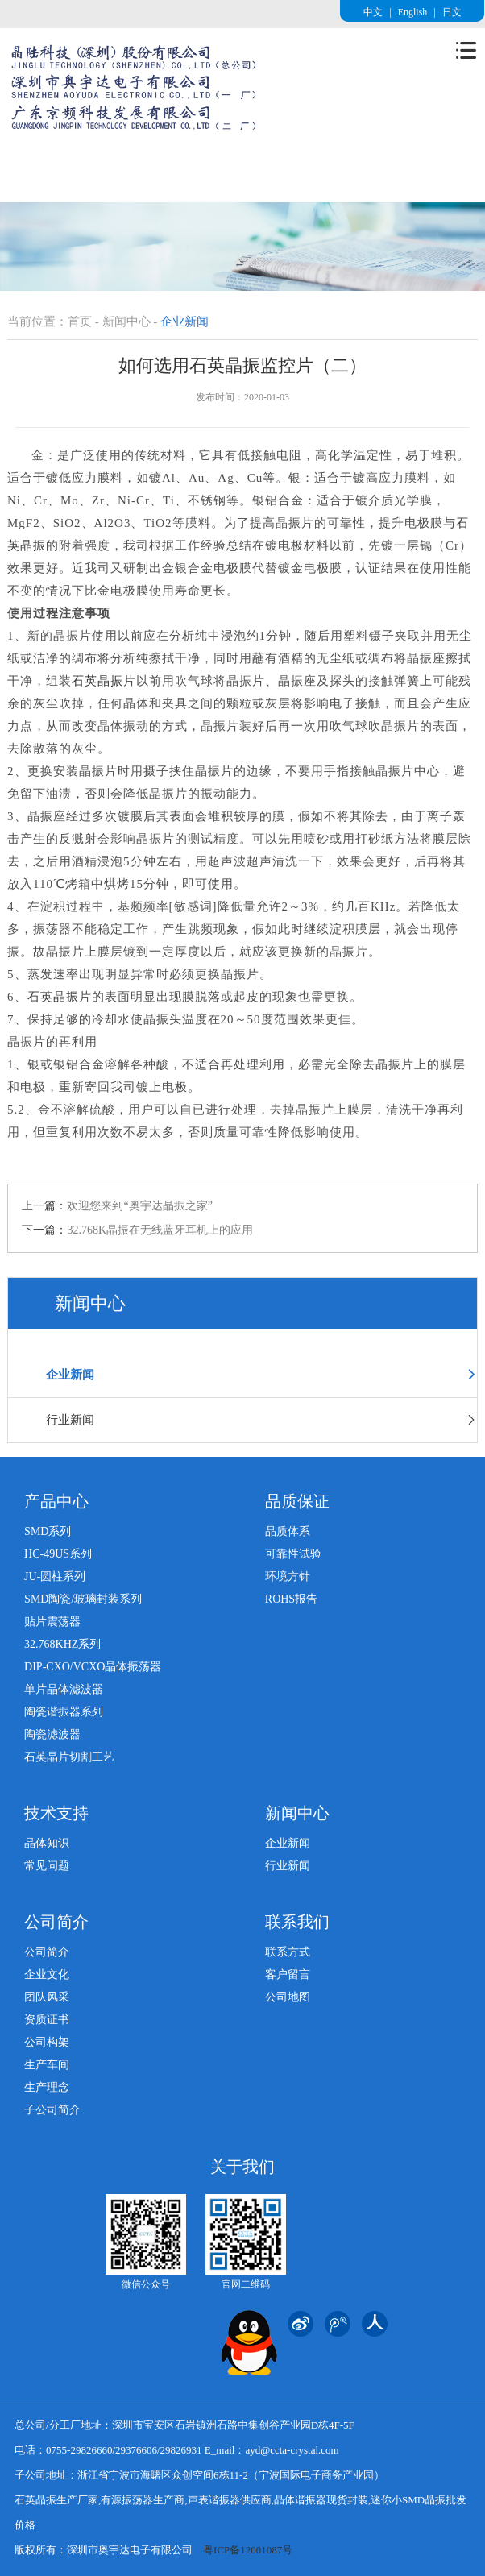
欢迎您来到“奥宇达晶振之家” (139, 1206)
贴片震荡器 (52, 1622)
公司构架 (46, 2042)
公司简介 (46, 1952)
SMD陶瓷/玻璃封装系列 (83, 1599)
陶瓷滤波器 (52, 1734)
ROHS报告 (291, 1599)
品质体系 (287, 1531)
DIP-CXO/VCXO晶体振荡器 (92, 1667)
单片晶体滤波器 (63, 1689)
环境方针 (287, 1576)
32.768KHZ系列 (62, 1644)
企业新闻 (261, 1375)
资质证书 (46, 2020)
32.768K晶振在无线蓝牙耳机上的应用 (160, 1230)
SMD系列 (47, 1531)
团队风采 (46, 1997)
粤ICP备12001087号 (247, 2550)
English (413, 12)
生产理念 (46, 2087)
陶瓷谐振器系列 (63, 1712)
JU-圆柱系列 (54, 1576)
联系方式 (287, 1952)
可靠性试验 (293, 1554)
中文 (373, 12)
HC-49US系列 (58, 1554)
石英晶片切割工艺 (69, 1757)
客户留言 (287, 1974)
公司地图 (287, 1997)
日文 (452, 12)
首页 (80, 321)
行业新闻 (261, 1420)
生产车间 (46, 2065)
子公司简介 (52, 2110)
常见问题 (46, 1866)
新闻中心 (126, 321)
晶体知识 (46, 1843)
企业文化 (46, 1974)
